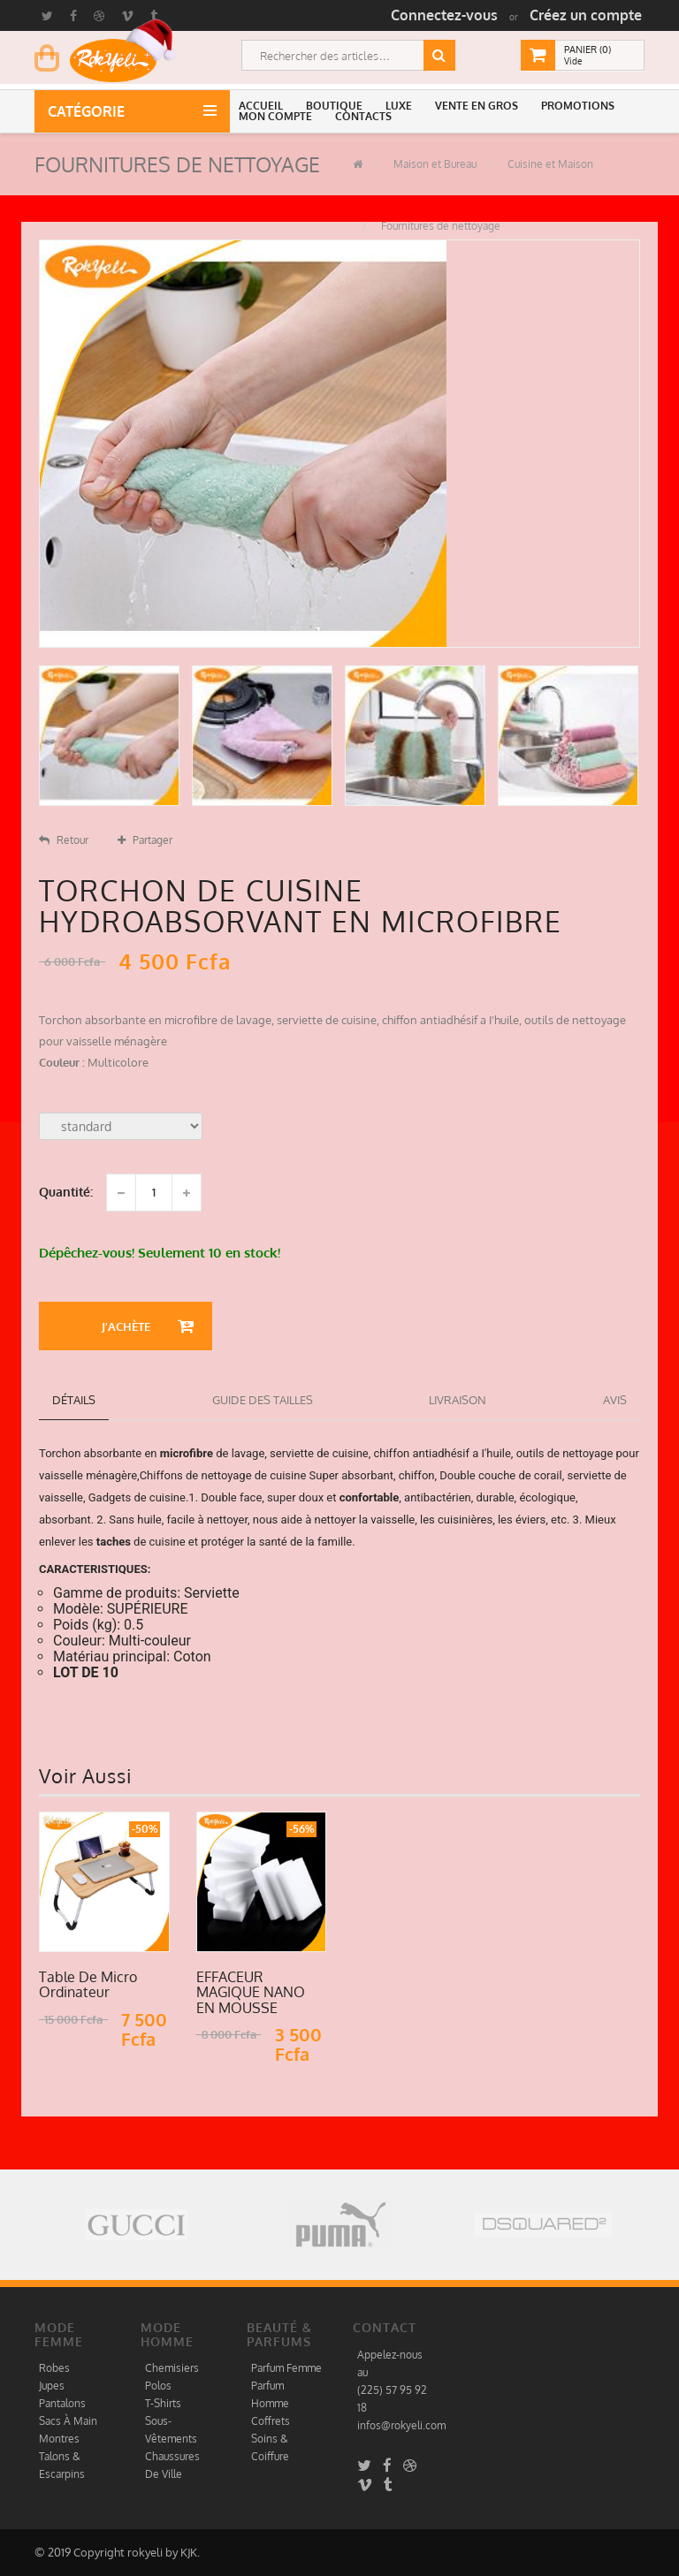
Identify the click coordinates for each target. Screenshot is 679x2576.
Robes (54, 2368)
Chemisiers (172, 2368)
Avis (615, 1400)
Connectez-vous (444, 15)
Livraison (457, 1400)
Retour (63, 840)
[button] (263, 106)
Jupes (52, 2385)
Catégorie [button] (90, 111)
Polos (158, 2385)
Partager (145, 840)
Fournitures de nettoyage (439, 225)
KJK (188, 2552)
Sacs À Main (68, 2421)
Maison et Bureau (434, 164)
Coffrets (270, 2421)
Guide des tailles (262, 1400)
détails (73, 1400)
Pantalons (62, 2403)
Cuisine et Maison (549, 164)
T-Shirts (163, 2403)
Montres (59, 2438)
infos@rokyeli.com (401, 2425)
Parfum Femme (286, 2368)
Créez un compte (586, 15)
